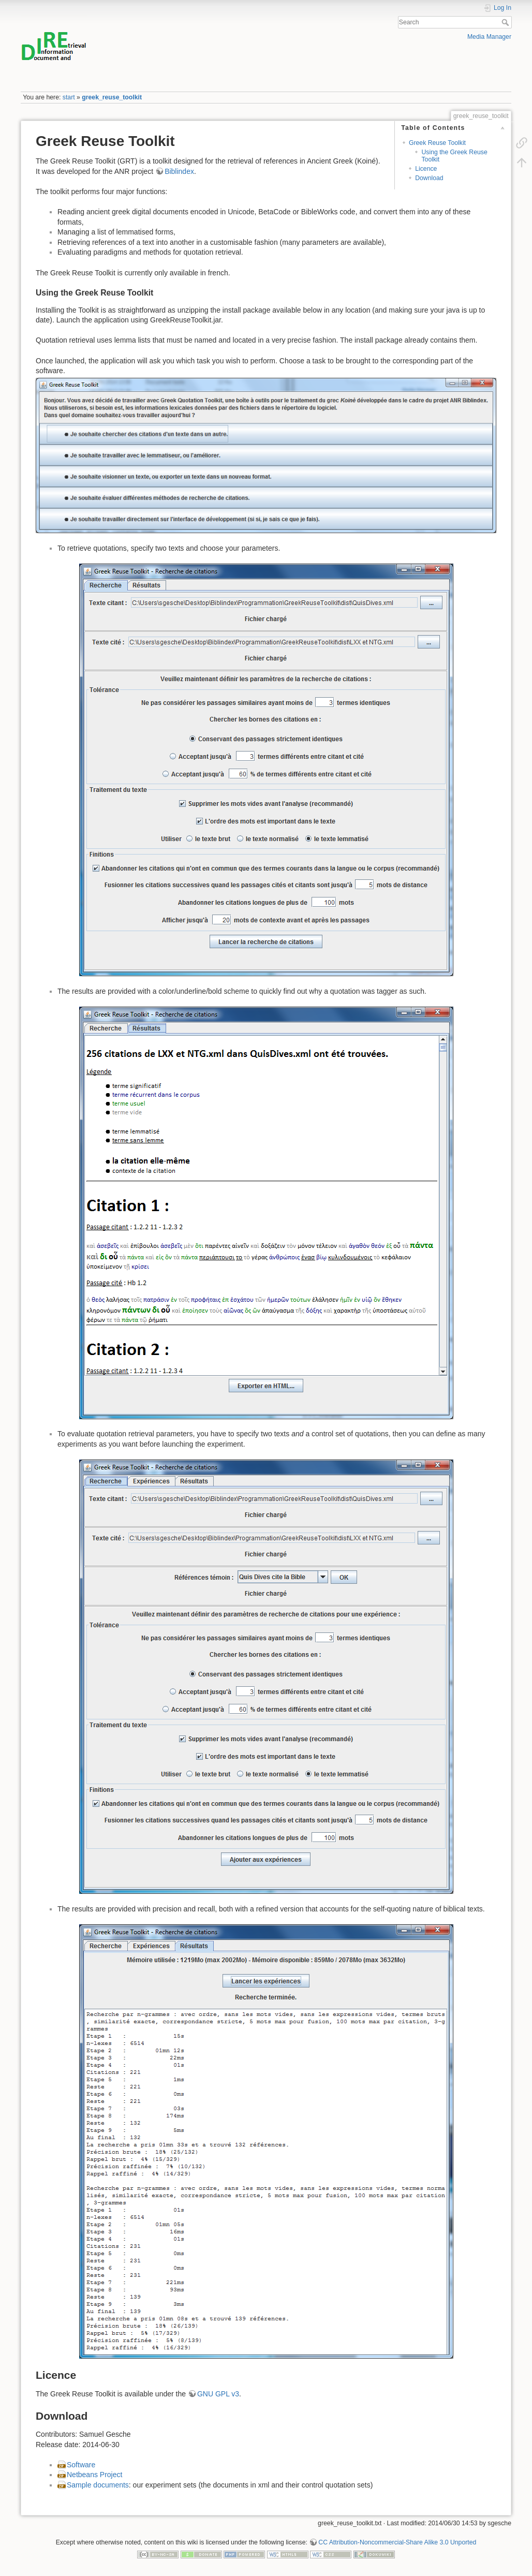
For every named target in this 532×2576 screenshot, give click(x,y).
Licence (426, 168)
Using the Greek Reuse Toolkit (454, 156)
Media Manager (489, 36)
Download (429, 178)
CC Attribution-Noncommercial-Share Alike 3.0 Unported (397, 2542)
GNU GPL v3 (218, 2394)
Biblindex (179, 171)
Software (81, 2465)
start (69, 97)
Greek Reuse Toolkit (437, 142)
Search (506, 22)
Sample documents (98, 2485)
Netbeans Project (94, 2474)
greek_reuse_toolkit (112, 97)
